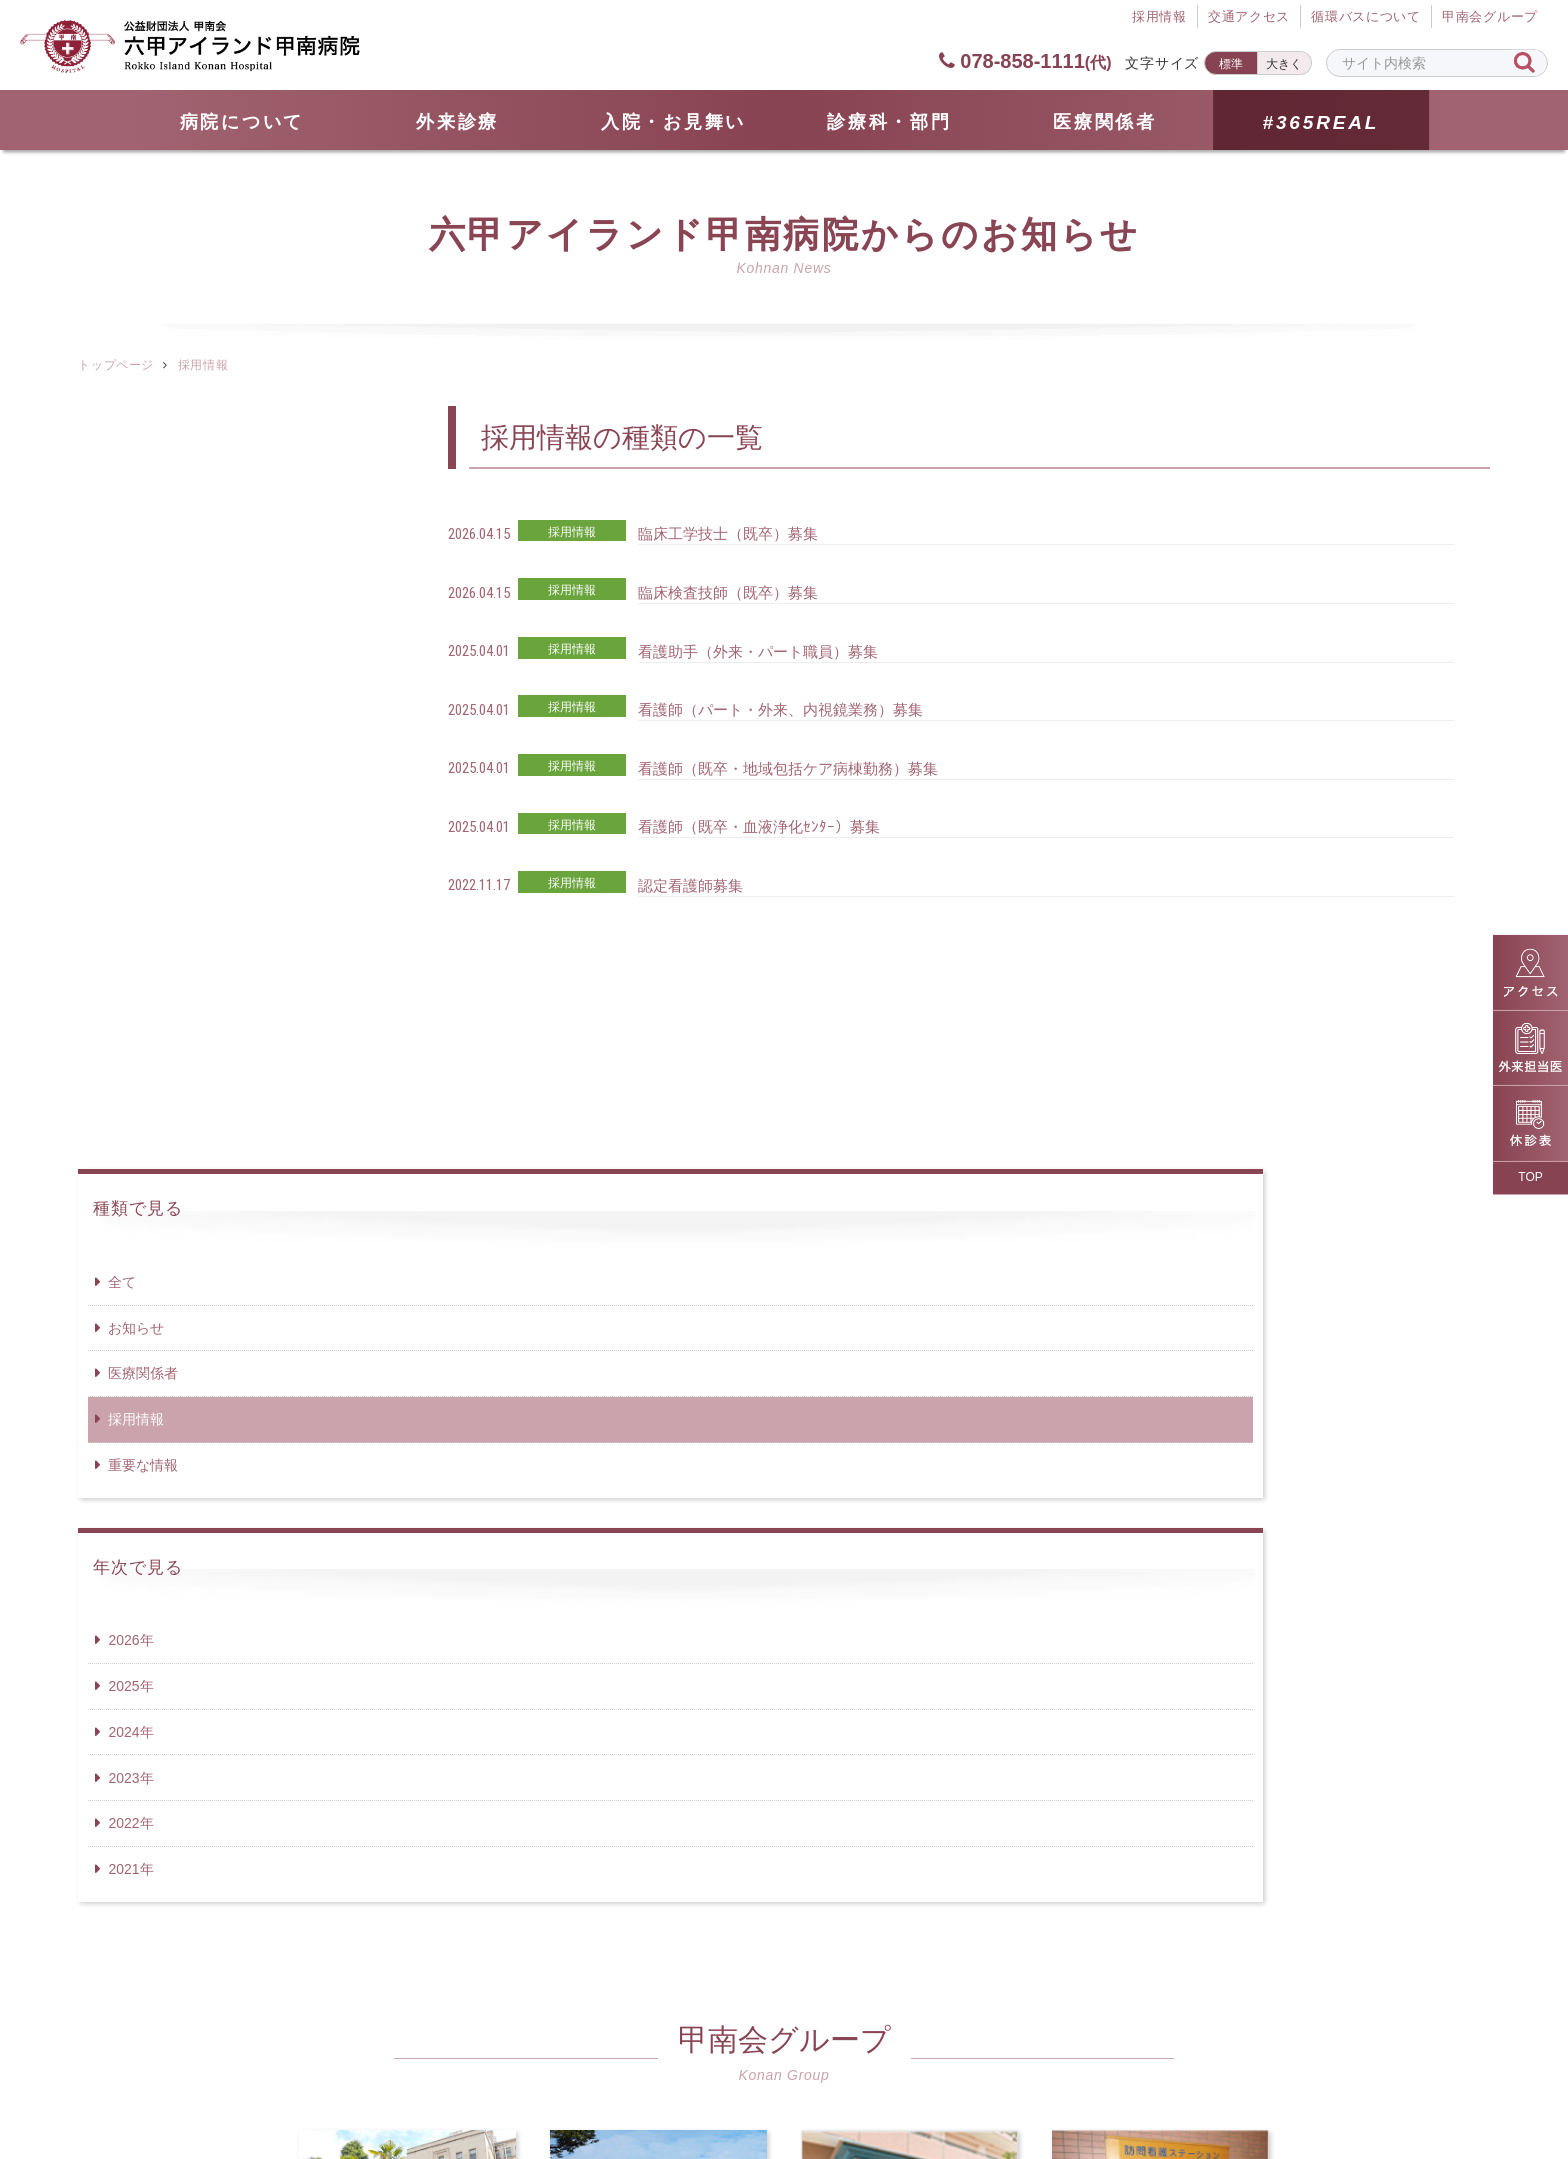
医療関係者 (1105, 122)
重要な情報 (143, 702)
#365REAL (1320, 122)
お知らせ (136, 565)
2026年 (130, 877)
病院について (242, 122)
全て (122, 519)
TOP (1530, 1177)
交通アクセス (1248, 18)
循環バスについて (1366, 18)
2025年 (130, 923)
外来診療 (457, 122)
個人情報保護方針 (837, 2060)
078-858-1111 (1024, 61)
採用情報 (136, 656)
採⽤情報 (1158, 18)
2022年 (130, 1060)
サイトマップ (552, 2060)
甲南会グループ (1490, 18)
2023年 (130, 1015)
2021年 (130, 1106)
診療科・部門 (889, 122)
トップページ (115, 365)
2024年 (130, 969)
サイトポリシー (1008, 2060)
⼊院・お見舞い (673, 122)
